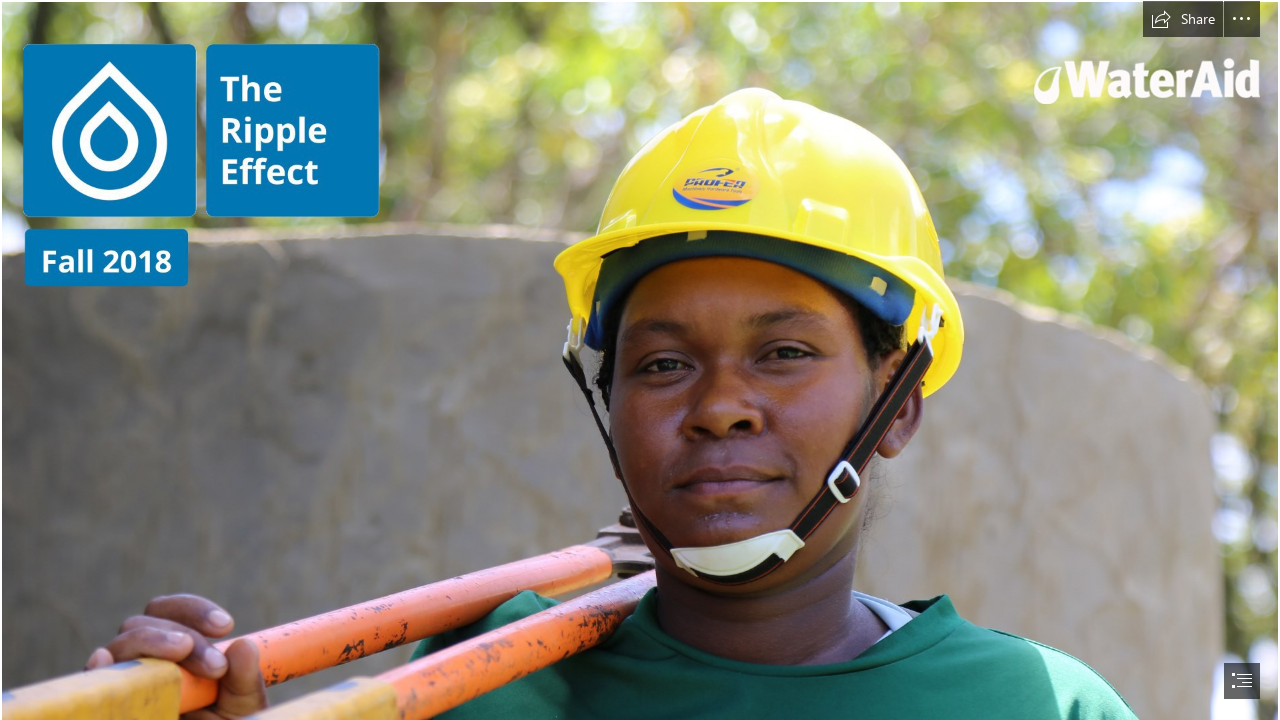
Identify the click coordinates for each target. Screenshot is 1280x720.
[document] (640, 360)
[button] (1183, 19)
